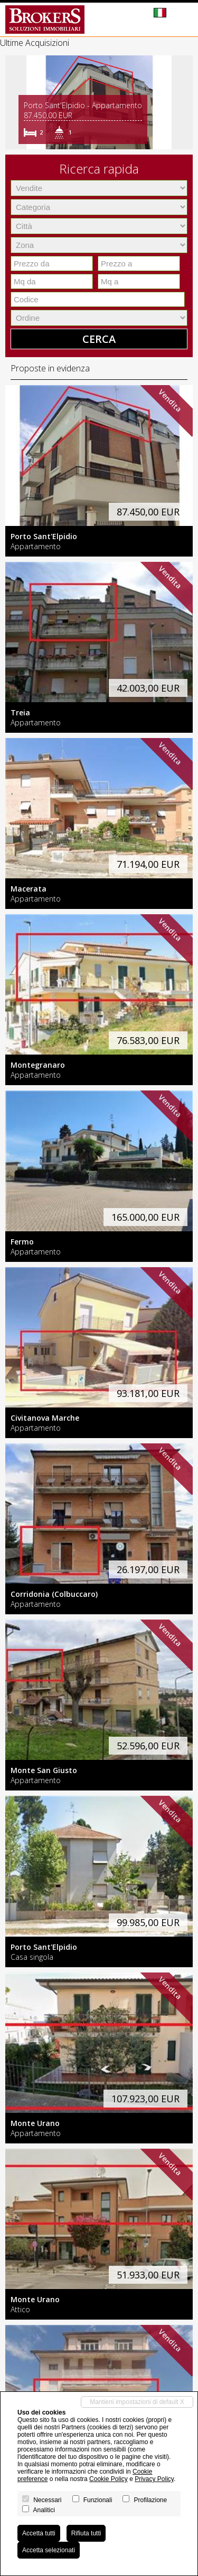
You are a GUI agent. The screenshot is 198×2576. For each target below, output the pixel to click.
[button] (14, 102)
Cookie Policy (108, 2479)
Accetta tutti (38, 2533)
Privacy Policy (154, 2479)
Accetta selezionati (48, 2550)
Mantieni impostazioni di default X (137, 2402)
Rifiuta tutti (86, 2533)
